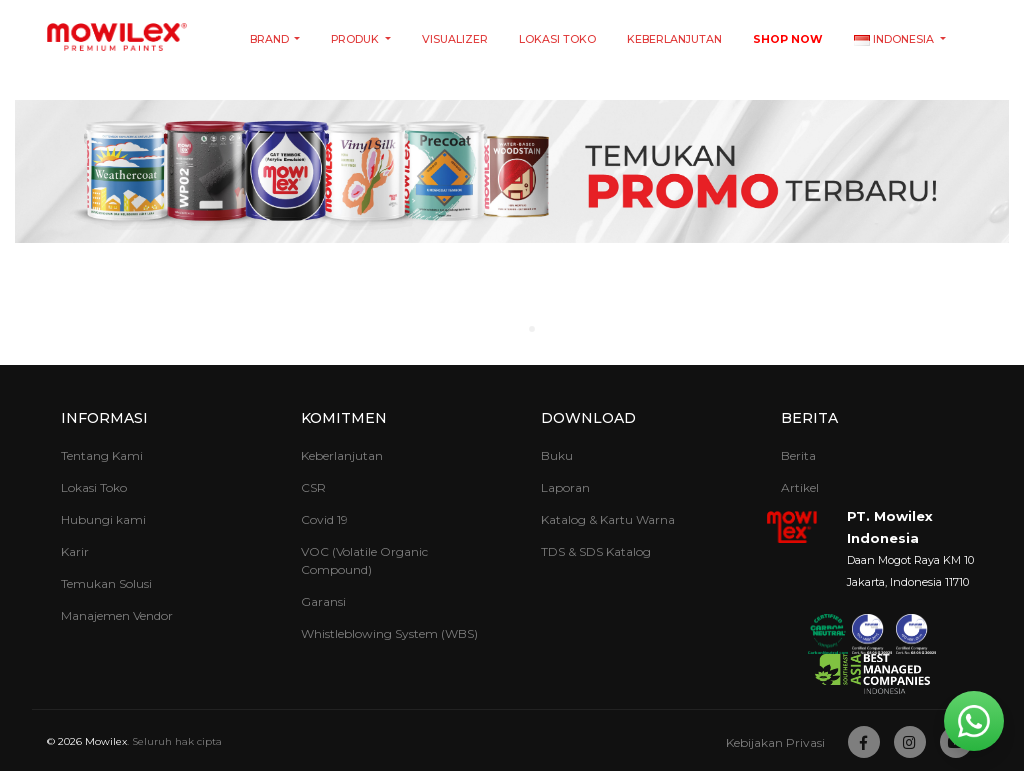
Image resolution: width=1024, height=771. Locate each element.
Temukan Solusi (106, 583)
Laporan (565, 487)
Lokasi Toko (557, 39)
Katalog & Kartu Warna (608, 519)
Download (588, 418)
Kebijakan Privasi (775, 742)
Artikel (800, 487)
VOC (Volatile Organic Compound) (364, 560)
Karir (75, 551)
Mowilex (106, 741)
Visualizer (455, 39)
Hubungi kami (103, 519)
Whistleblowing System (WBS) (389, 633)
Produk (356, 39)
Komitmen (344, 418)
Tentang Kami (102, 455)
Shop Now (788, 39)
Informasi (104, 418)
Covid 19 (324, 519)
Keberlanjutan (674, 39)
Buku (557, 455)
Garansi (323, 601)
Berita (809, 418)
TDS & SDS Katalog (596, 551)
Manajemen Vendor (117, 615)
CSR (313, 487)
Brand (271, 39)
